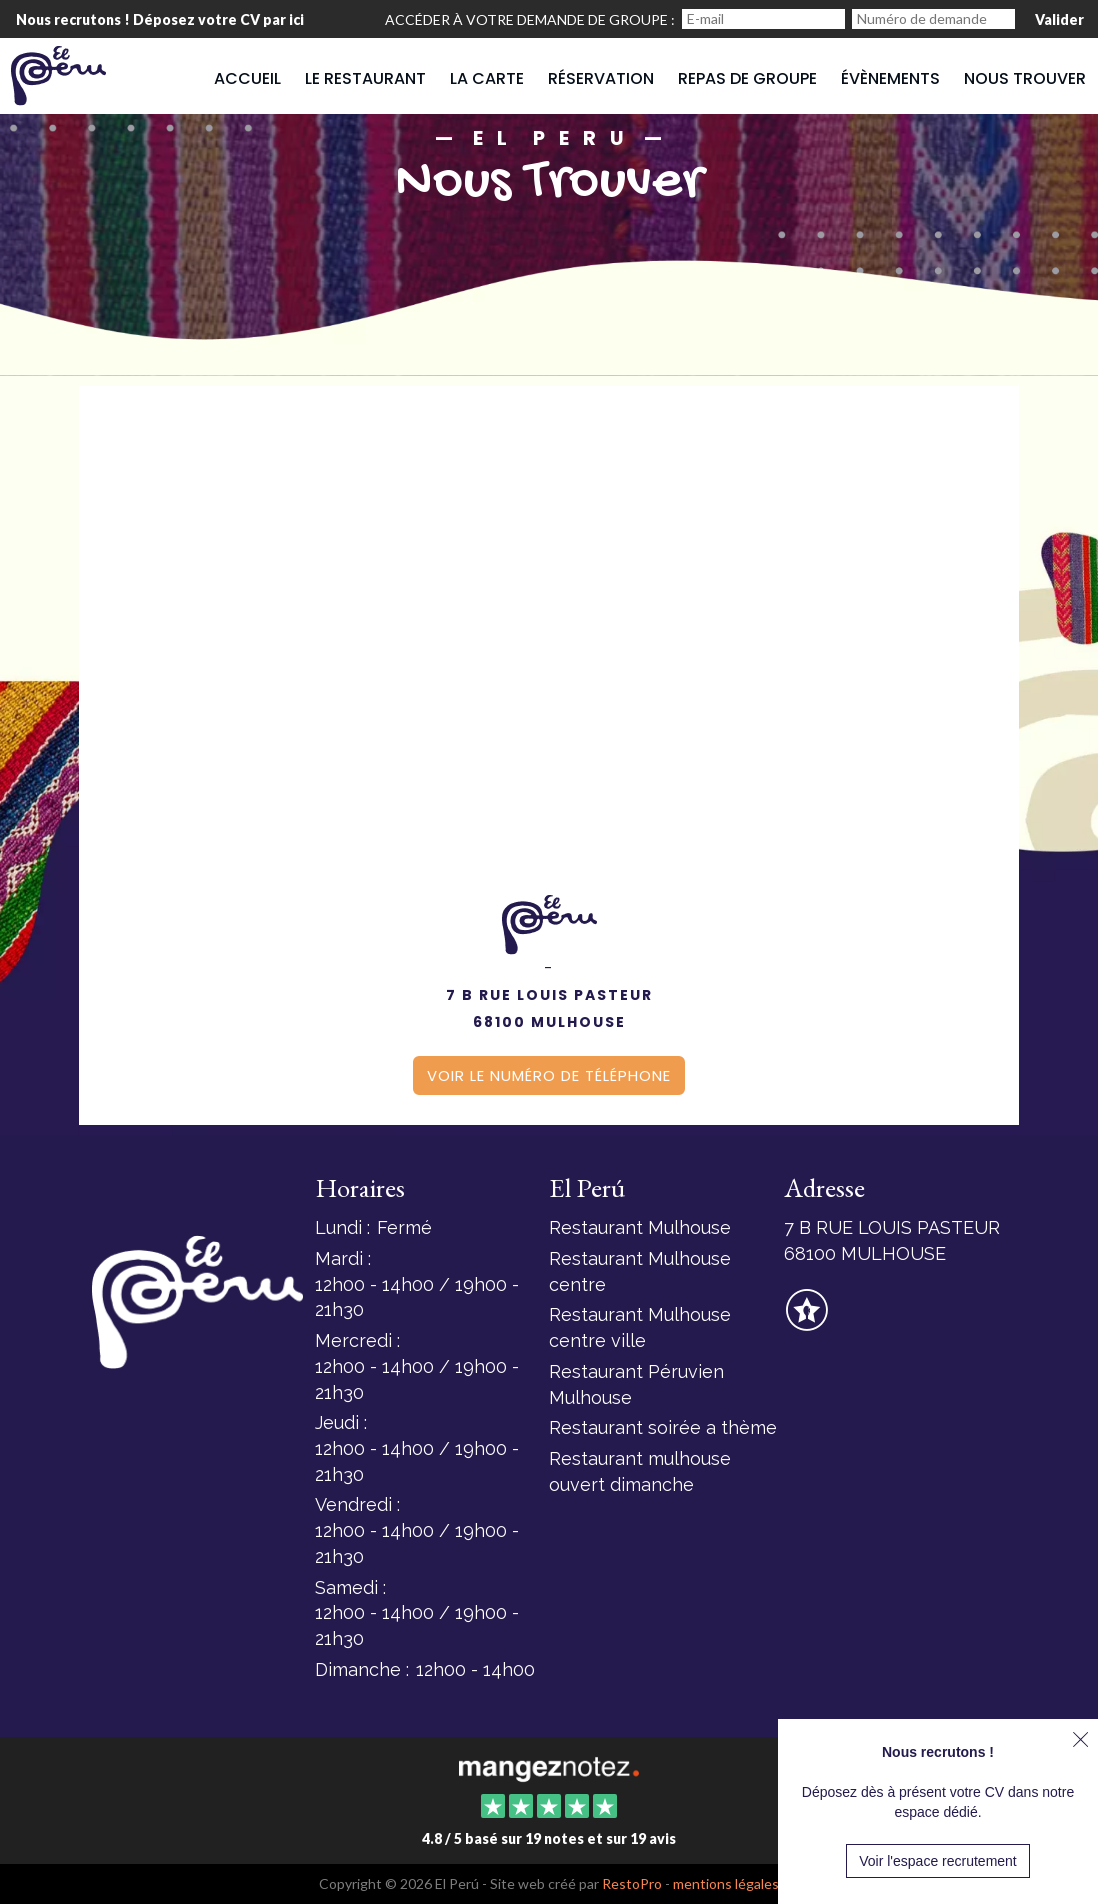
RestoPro (632, 1883)
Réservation (601, 78)
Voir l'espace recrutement (938, 1861)
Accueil (247, 78)
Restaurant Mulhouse (640, 1227)
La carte (487, 78)
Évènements (890, 78)
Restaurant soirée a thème (663, 1427)
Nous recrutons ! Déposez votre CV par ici (160, 19)
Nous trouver (1025, 78)
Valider (1059, 19)
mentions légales (726, 1883)
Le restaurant (365, 78)
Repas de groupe (747, 78)
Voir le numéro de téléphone (549, 1075)
